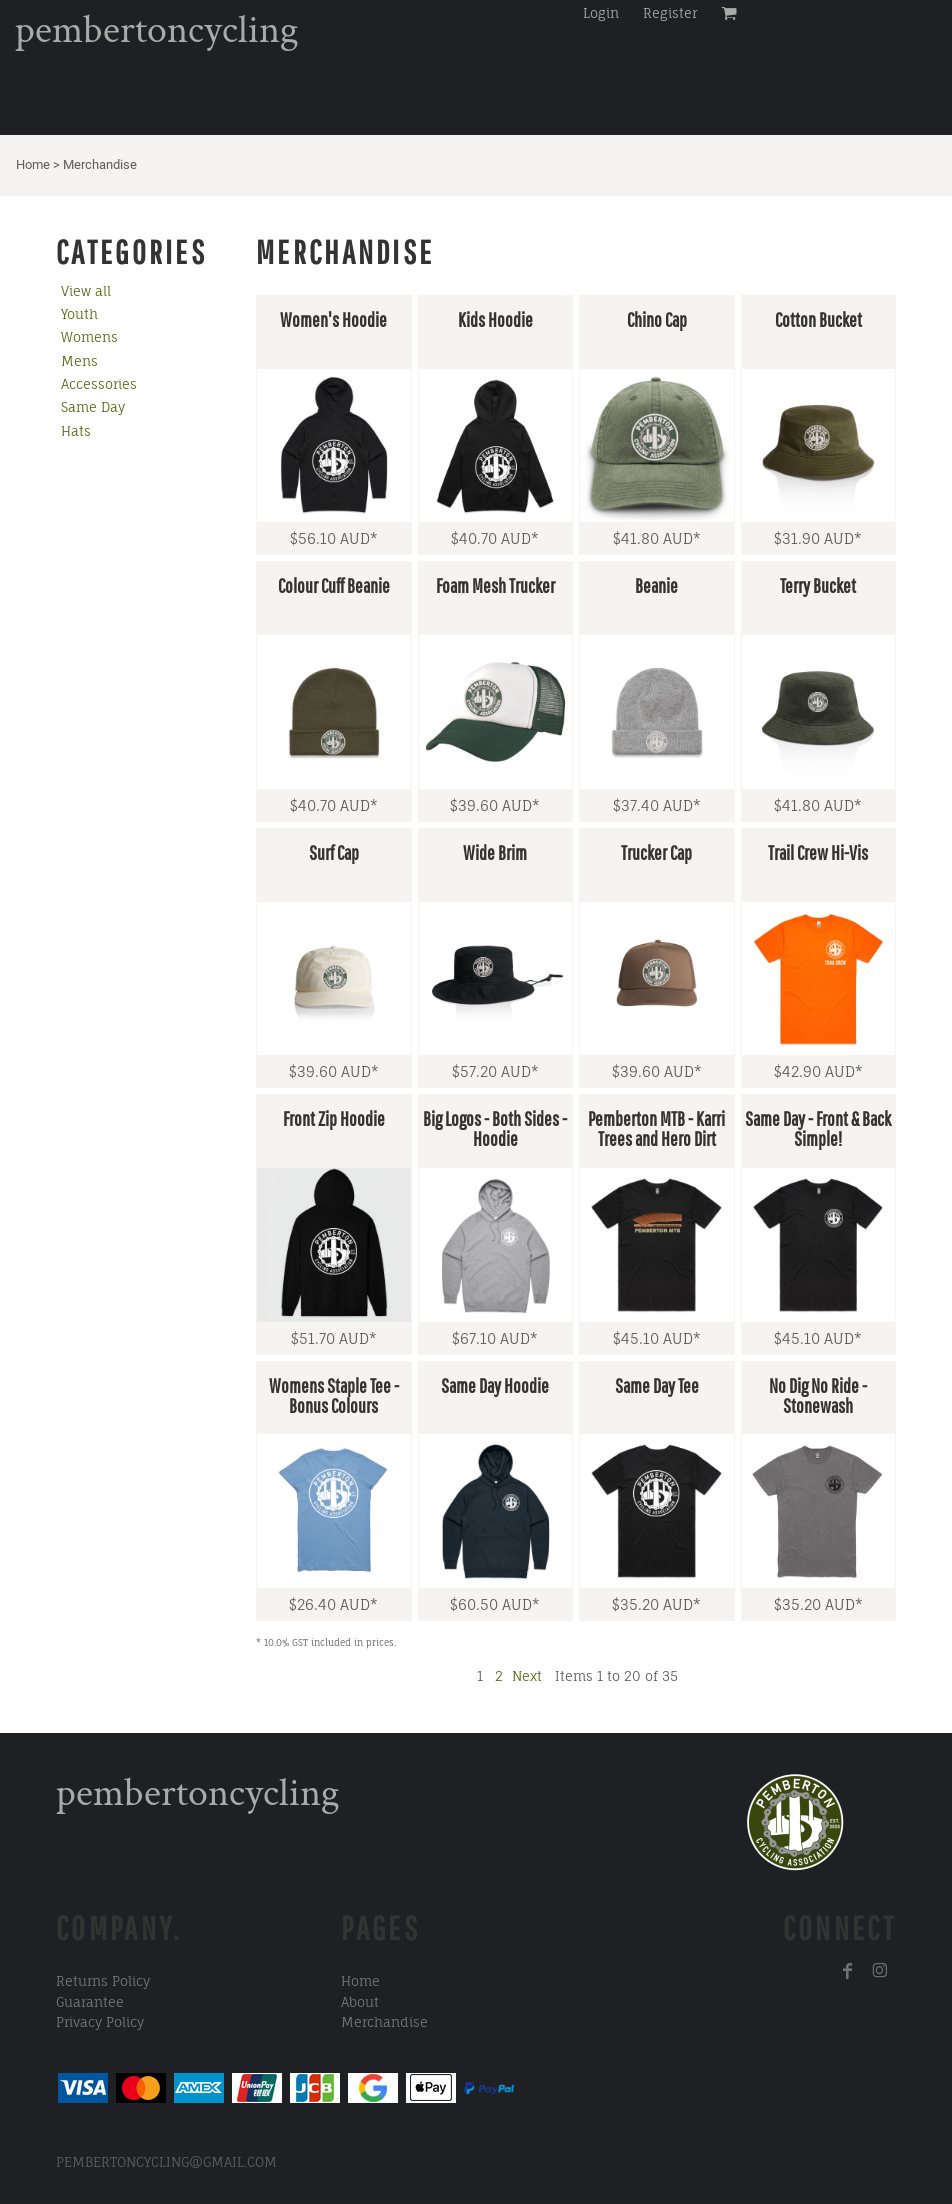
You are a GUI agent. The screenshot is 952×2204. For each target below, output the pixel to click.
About (360, 2002)
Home (33, 164)
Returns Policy (103, 1981)
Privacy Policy (100, 2022)
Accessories (99, 384)
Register (670, 13)
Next (527, 1676)
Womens (89, 337)
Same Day (93, 407)
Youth (79, 314)
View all (86, 291)
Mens (79, 361)
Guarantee (90, 2002)
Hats (76, 431)
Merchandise (384, 2022)
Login (601, 13)
